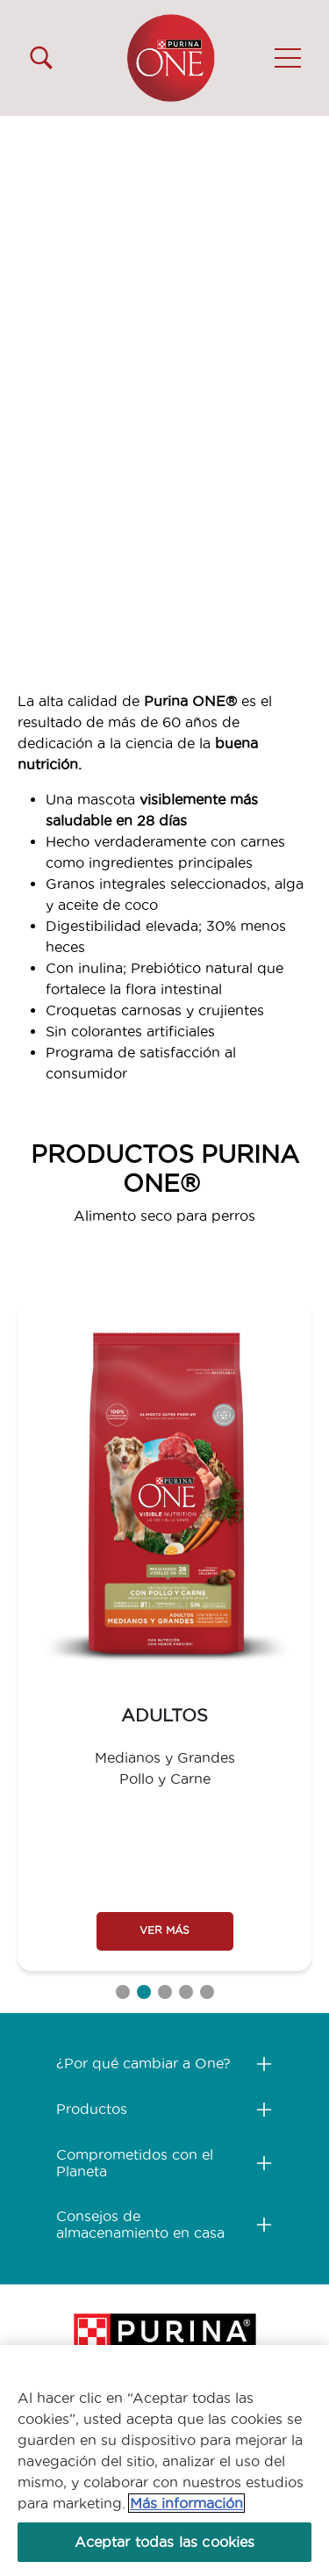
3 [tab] (165, 1992)
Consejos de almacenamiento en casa (140, 2224)
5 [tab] (207, 1992)
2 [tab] (144, 1992)
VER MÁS (164, 1930)
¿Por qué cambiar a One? (143, 2063)
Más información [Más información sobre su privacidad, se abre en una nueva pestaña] (186, 2503)
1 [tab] (123, 1992)
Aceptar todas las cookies (165, 2542)
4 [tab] (186, 1992)
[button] (288, 58)
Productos (91, 2109)
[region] (164, 2460)
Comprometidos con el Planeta (134, 2163)
